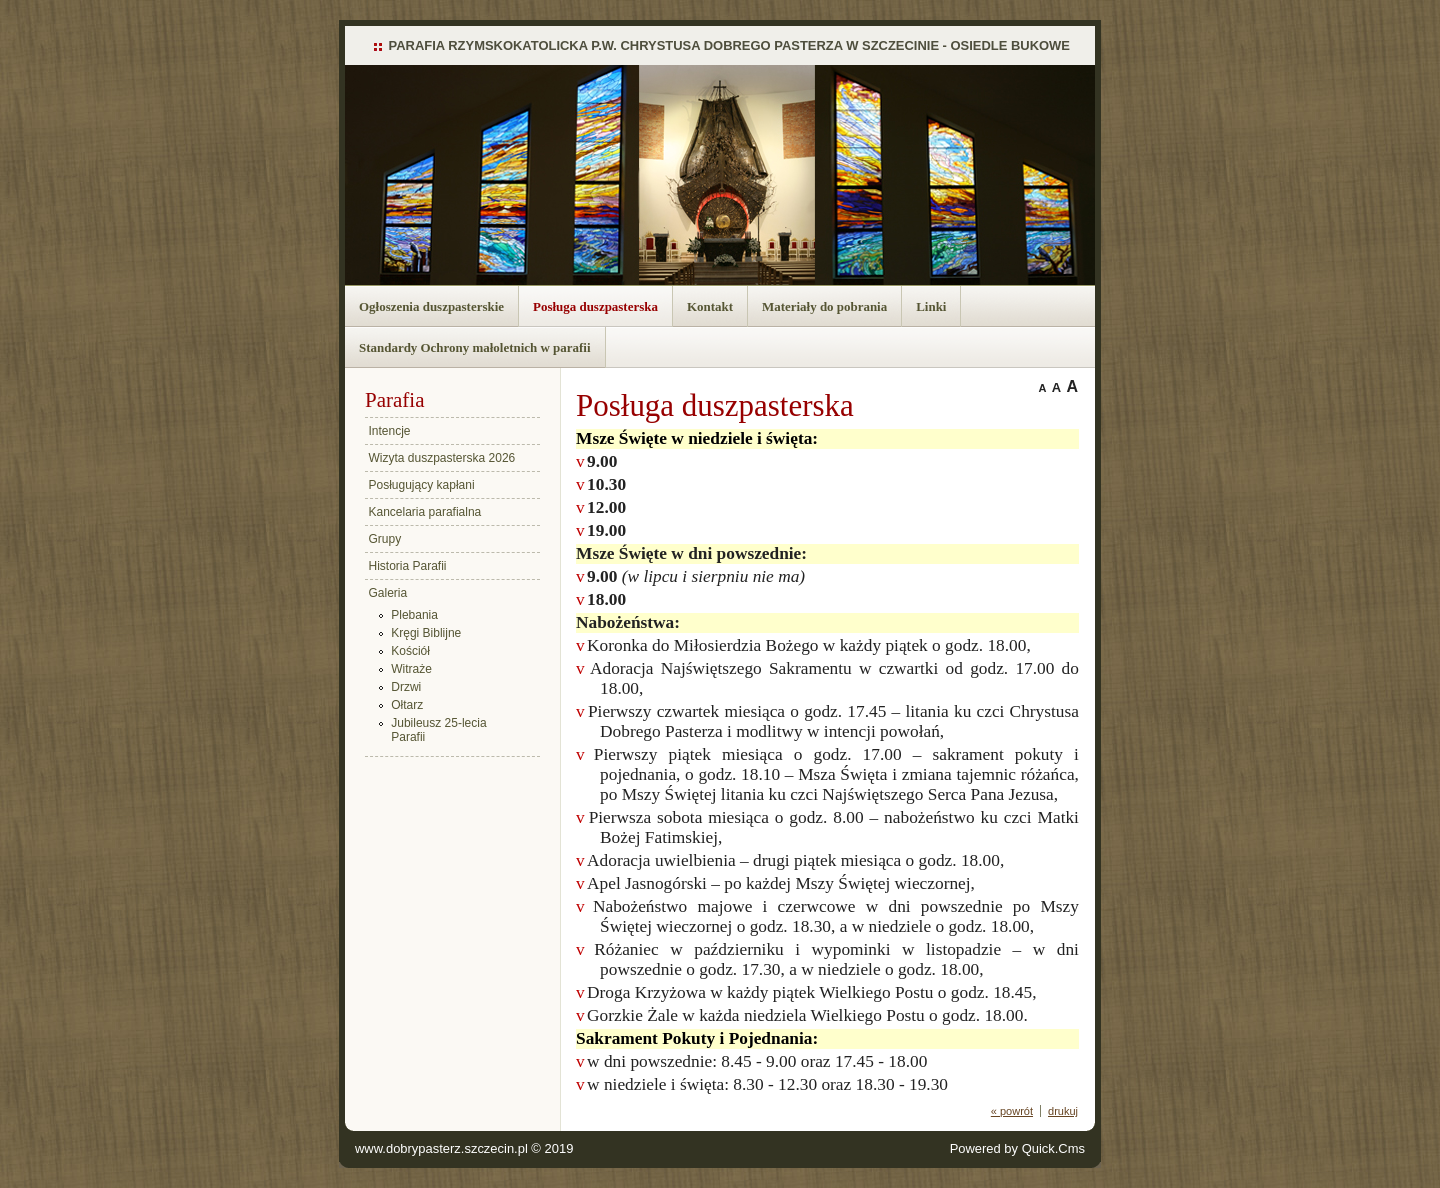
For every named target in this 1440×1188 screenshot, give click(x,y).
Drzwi (406, 687)
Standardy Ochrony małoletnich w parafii (475, 347)
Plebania (414, 615)
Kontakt (710, 306)
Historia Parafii (408, 566)
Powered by (1017, 1148)
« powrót (1012, 1111)
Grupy (385, 539)
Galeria (388, 593)
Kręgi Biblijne (426, 633)
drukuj (1063, 1111)
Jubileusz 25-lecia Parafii (438, 730)
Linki (931, 306)
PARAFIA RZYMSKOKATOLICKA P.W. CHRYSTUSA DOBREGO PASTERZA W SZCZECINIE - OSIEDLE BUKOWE (730, 45)
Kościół (410, 651)
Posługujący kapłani (422, 485)
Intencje (390, 431)
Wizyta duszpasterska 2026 (442, 458)
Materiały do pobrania (824, 306)
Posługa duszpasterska (595, 306)
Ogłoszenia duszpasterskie (431, 306)
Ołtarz (407, 705)
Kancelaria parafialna (425, 512)
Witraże (411, 669)
